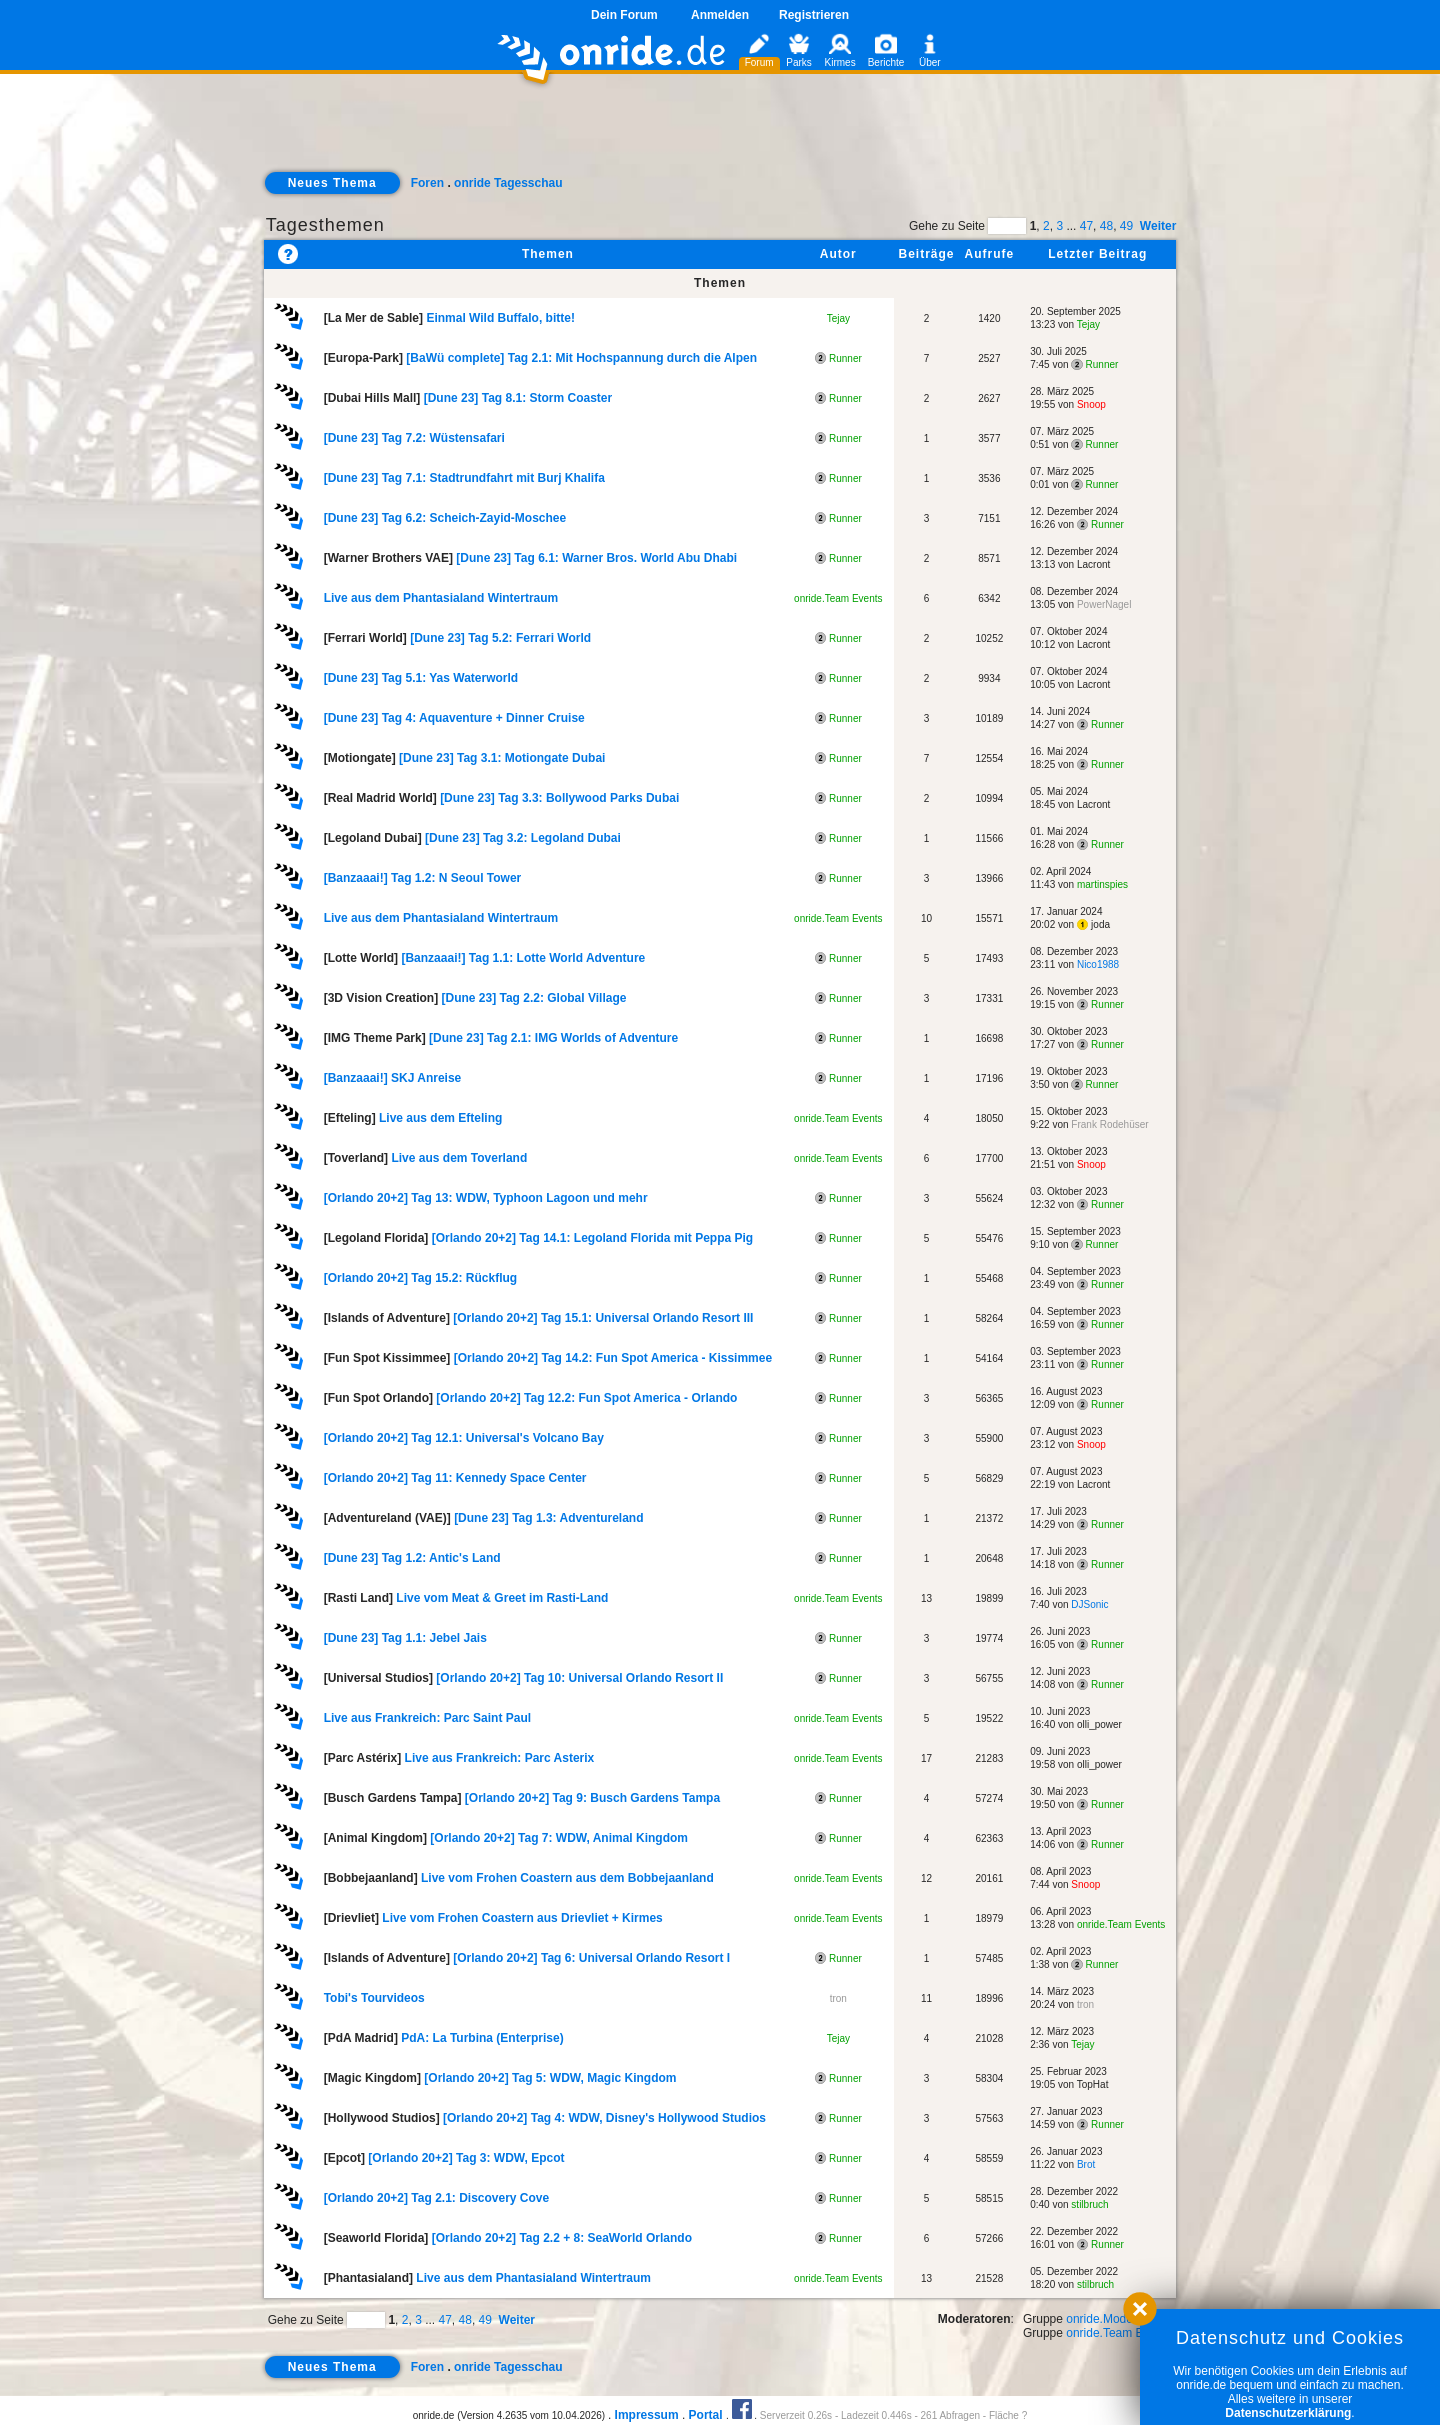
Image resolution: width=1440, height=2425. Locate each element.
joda (1093, 924)
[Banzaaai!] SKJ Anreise (393, 1078)
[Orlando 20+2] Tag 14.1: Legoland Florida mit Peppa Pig (593, 1238)
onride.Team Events (838, 598)
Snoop (1091, 404)
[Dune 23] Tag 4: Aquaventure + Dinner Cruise (454, 718)
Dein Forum (624, 15)
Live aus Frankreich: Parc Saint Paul (427, 1718)
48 (1106, 226)
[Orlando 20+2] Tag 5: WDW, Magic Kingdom (550, 2078)
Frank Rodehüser (1109, 1124)
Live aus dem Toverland (459, 1158)
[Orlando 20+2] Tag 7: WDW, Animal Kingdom (559, 1838)
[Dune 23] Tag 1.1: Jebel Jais (405, 1638)
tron (838, 1998)
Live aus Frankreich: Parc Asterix (500, 1758)
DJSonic (1089, 1604)
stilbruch (1089, 2204)
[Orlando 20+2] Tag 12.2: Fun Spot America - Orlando (586, 1398)
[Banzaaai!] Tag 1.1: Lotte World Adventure (523, 958)
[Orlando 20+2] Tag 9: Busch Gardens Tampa (592, 1798)
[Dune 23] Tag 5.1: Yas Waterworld (421, 678)
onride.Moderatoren (1118, 2319)
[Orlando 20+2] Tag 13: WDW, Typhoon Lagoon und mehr (486, 1198)
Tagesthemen (325, 225)
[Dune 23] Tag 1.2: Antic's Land (412, 1558)
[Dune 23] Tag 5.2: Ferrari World (500, 638)
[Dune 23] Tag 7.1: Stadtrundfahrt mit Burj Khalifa (464, 478)
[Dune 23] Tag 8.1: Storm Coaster (518, 398)
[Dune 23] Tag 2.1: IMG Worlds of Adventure (553, 1038)
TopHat (1093, 2084)
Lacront (1093, 564)
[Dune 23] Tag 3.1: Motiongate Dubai (502, 758)
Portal (706, 2415)
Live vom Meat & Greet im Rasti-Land (502, 1598)
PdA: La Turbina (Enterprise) (482, 2038)
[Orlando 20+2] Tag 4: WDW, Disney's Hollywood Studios (604, 2118)
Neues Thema (332, 183)
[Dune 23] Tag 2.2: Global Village (533, 998)
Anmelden (720, 15)
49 (1126, 226)
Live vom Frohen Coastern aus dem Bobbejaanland (567, 1878)
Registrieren (814, 15)
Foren (427, 183)
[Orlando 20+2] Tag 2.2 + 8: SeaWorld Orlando (562, 2238)
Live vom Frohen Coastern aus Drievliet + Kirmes (522, 1918)
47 (1086, 226)
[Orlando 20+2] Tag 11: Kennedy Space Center (455, 1478)
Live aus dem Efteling (440, 1118)
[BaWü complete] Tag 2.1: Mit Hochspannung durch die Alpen (581, 358)
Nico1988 (1098, 964)
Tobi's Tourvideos (374, 1998)
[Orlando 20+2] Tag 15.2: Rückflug (421, 1278)
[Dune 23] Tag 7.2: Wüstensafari (414, 438)
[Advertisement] (720, 136)
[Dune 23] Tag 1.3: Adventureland (548, 1518)
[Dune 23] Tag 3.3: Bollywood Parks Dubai (559, 798)
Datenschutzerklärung (1288, 2413)
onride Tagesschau (508, 183)
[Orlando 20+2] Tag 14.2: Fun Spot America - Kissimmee (613, 1358)
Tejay (838, 318)
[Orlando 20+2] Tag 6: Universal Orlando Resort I (591, 1958)
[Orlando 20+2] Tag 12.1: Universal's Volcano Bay (464, 1438)
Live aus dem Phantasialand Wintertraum (441, 598)
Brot (1086, 2164)
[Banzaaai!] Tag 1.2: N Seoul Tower (423, 878)
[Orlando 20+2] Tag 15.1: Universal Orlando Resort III (603, 1318)
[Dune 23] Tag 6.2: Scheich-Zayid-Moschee (445, 518)
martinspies (1102, 884)
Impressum (647, 2415)
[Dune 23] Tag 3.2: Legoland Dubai (523, 838)
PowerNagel (1104, 604)
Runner (838, 358)
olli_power (1099, 1724)
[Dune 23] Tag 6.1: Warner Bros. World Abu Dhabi (596, 558)
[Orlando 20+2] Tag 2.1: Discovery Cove (437, 2198)
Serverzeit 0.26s (796, 2415)
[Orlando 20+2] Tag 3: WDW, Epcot (466, 2158)
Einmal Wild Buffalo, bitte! (500, 318)
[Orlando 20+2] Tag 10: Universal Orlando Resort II (579, 1678)
